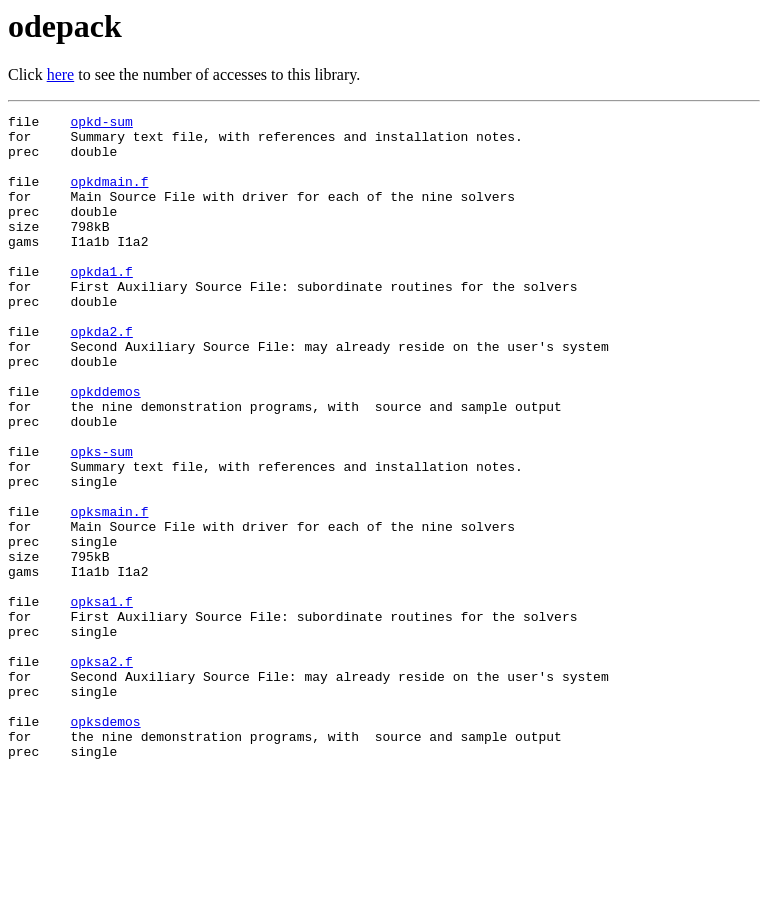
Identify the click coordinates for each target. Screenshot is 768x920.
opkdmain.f (109, 196)
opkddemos (105, 448)
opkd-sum (101, 124)
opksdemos (105, 844)
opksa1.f (101, 700)
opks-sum (101, 520)
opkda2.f (101, 376)
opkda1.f (101, 304)
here (61, 74)
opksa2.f (101, 772)
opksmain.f (109, 592)
